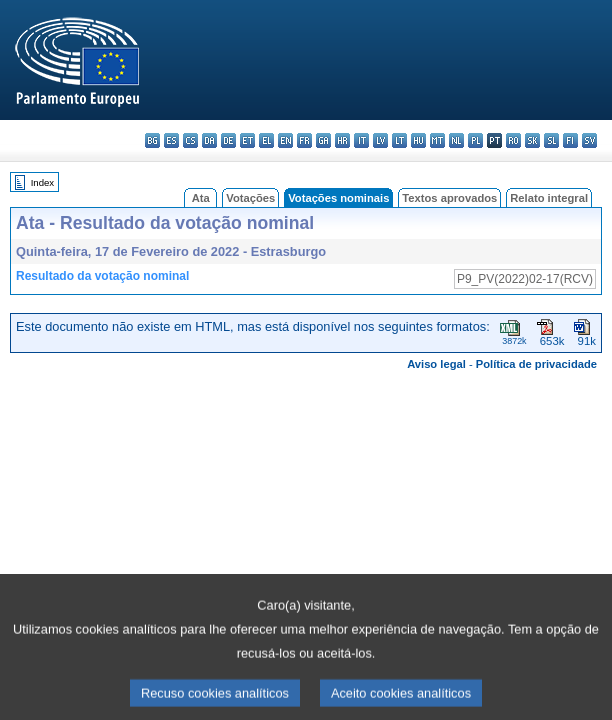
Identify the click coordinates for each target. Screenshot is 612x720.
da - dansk (209, 140)
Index (42, 182)
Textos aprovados (449, 198)
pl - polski (475, 140)
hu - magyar (418, 140)
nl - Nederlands (456, 140)
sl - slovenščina (551, 140)
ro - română (513, 140)
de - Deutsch (228, 140)
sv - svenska (589, 140)
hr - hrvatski (342, 140)
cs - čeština (190, 140)
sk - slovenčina (532, 140)
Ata (201, 198)
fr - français (304, 140)
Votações (250, 198)
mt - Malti (437, 140)
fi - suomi (570, 140)
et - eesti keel (247, 140)
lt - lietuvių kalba (399, 140)
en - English (285, 140)
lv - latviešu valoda (380, 140)
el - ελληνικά (266, 140)
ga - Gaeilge (323, 140)
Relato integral (549, 198)
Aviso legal (436, 364)
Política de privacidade (536, 364)
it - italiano (361, 140)
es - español (171, 140)
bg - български (152, 140)
